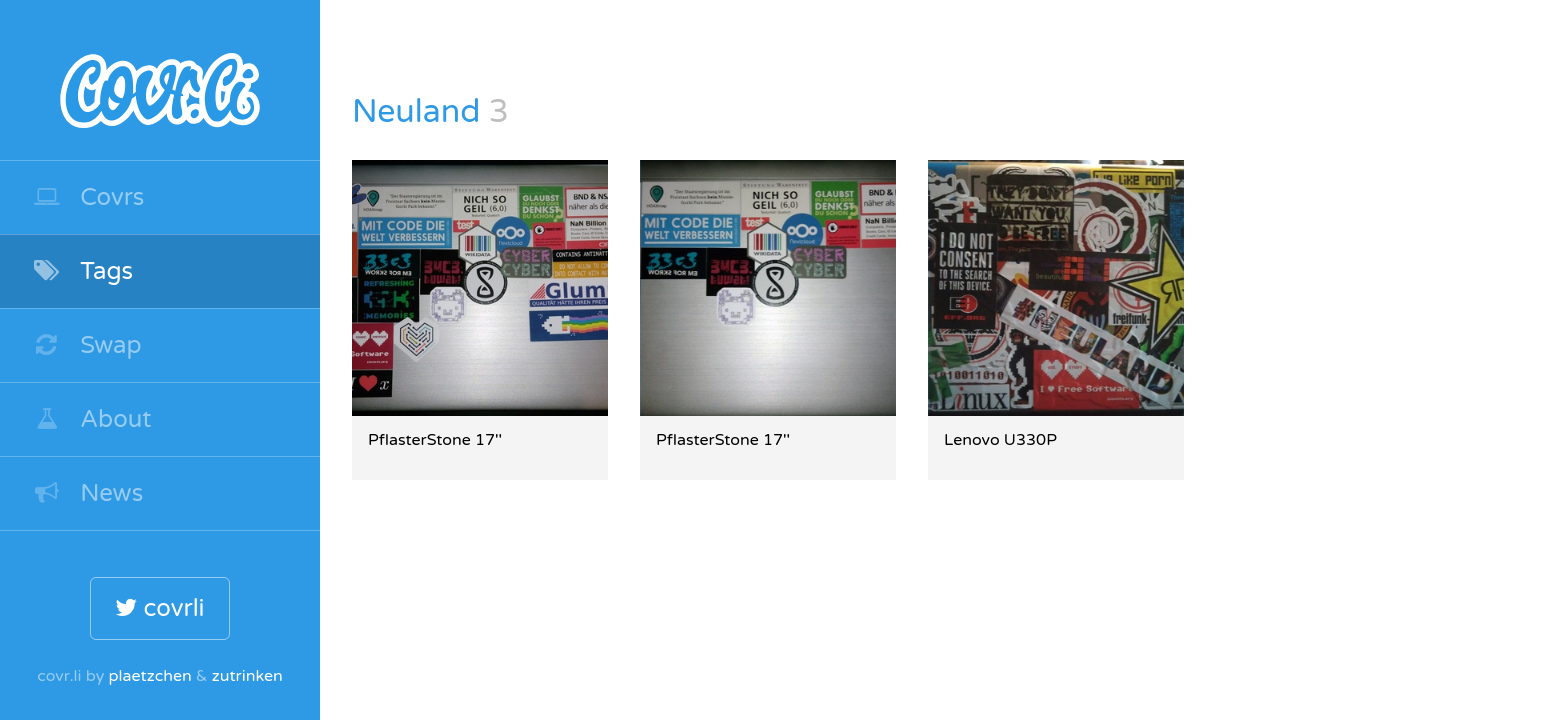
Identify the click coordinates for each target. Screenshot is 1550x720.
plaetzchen (149, 676)
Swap (87, 345)
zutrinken (247, 676)
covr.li (160, 80)
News (87, 493)
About (92, 419)
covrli (159, 608)
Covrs (88, 197)
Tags (82, 271)
